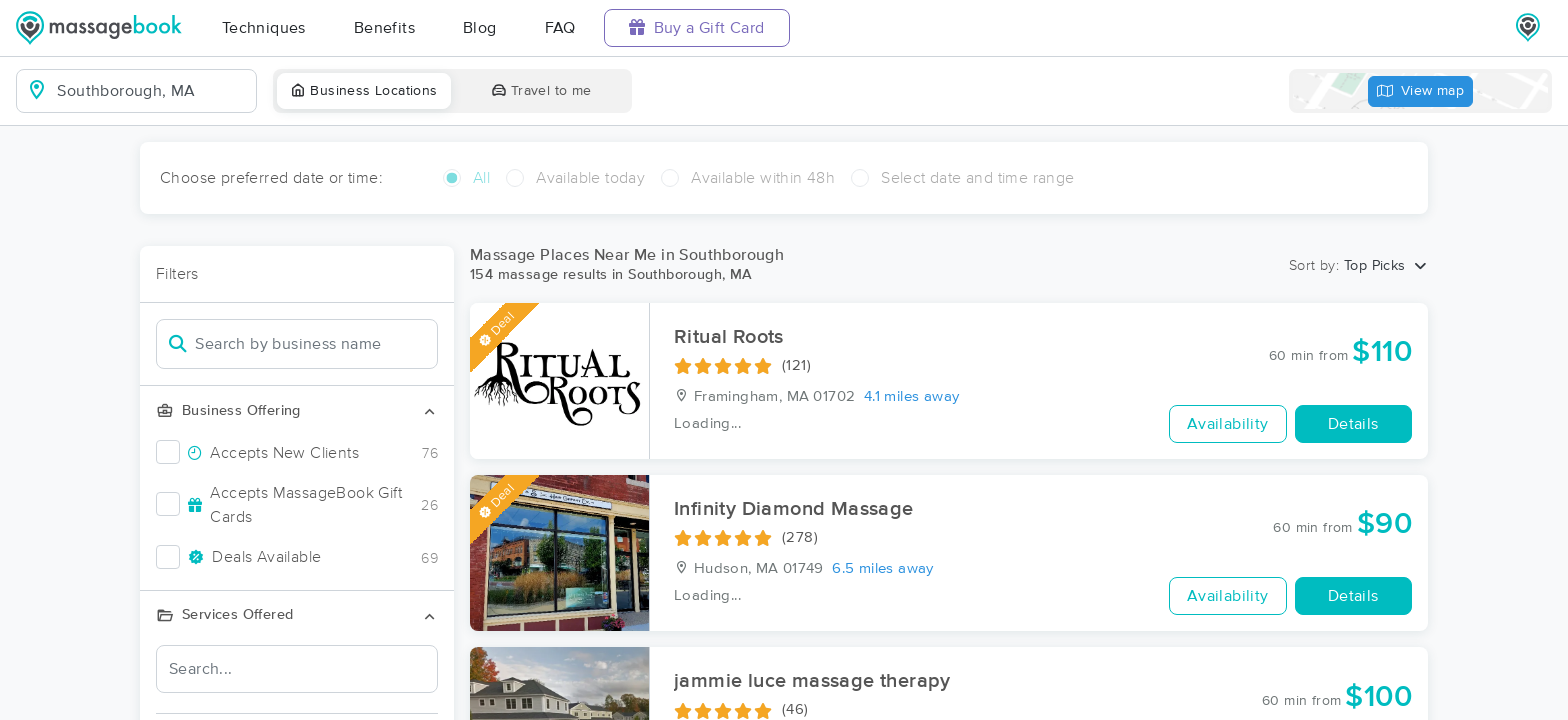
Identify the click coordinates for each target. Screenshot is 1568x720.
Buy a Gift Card (697, 27)
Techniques (264, 28)
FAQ (560, 28)
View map (1421, 91)
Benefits (384, 28)
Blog (480, 28)
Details (1353, 424)
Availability (1228, 424)
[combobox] (152, 91)
